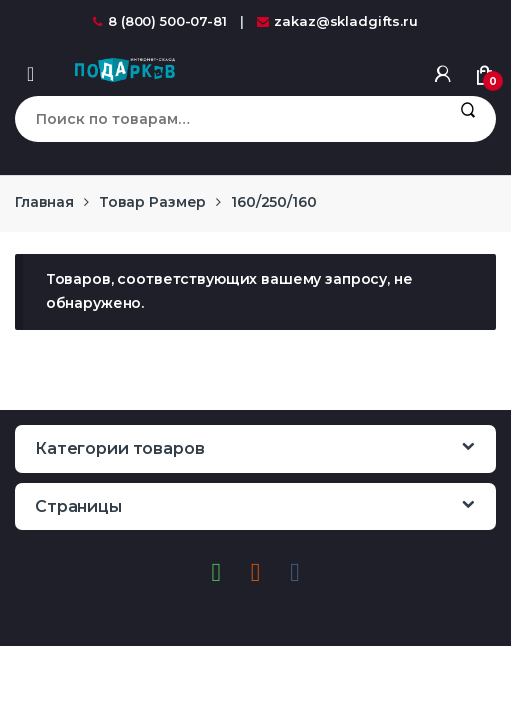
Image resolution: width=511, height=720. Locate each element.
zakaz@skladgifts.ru (337, 21)
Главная (44, 202)
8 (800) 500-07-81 (160, 21)
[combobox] (227, 119)
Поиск (467, 119)
